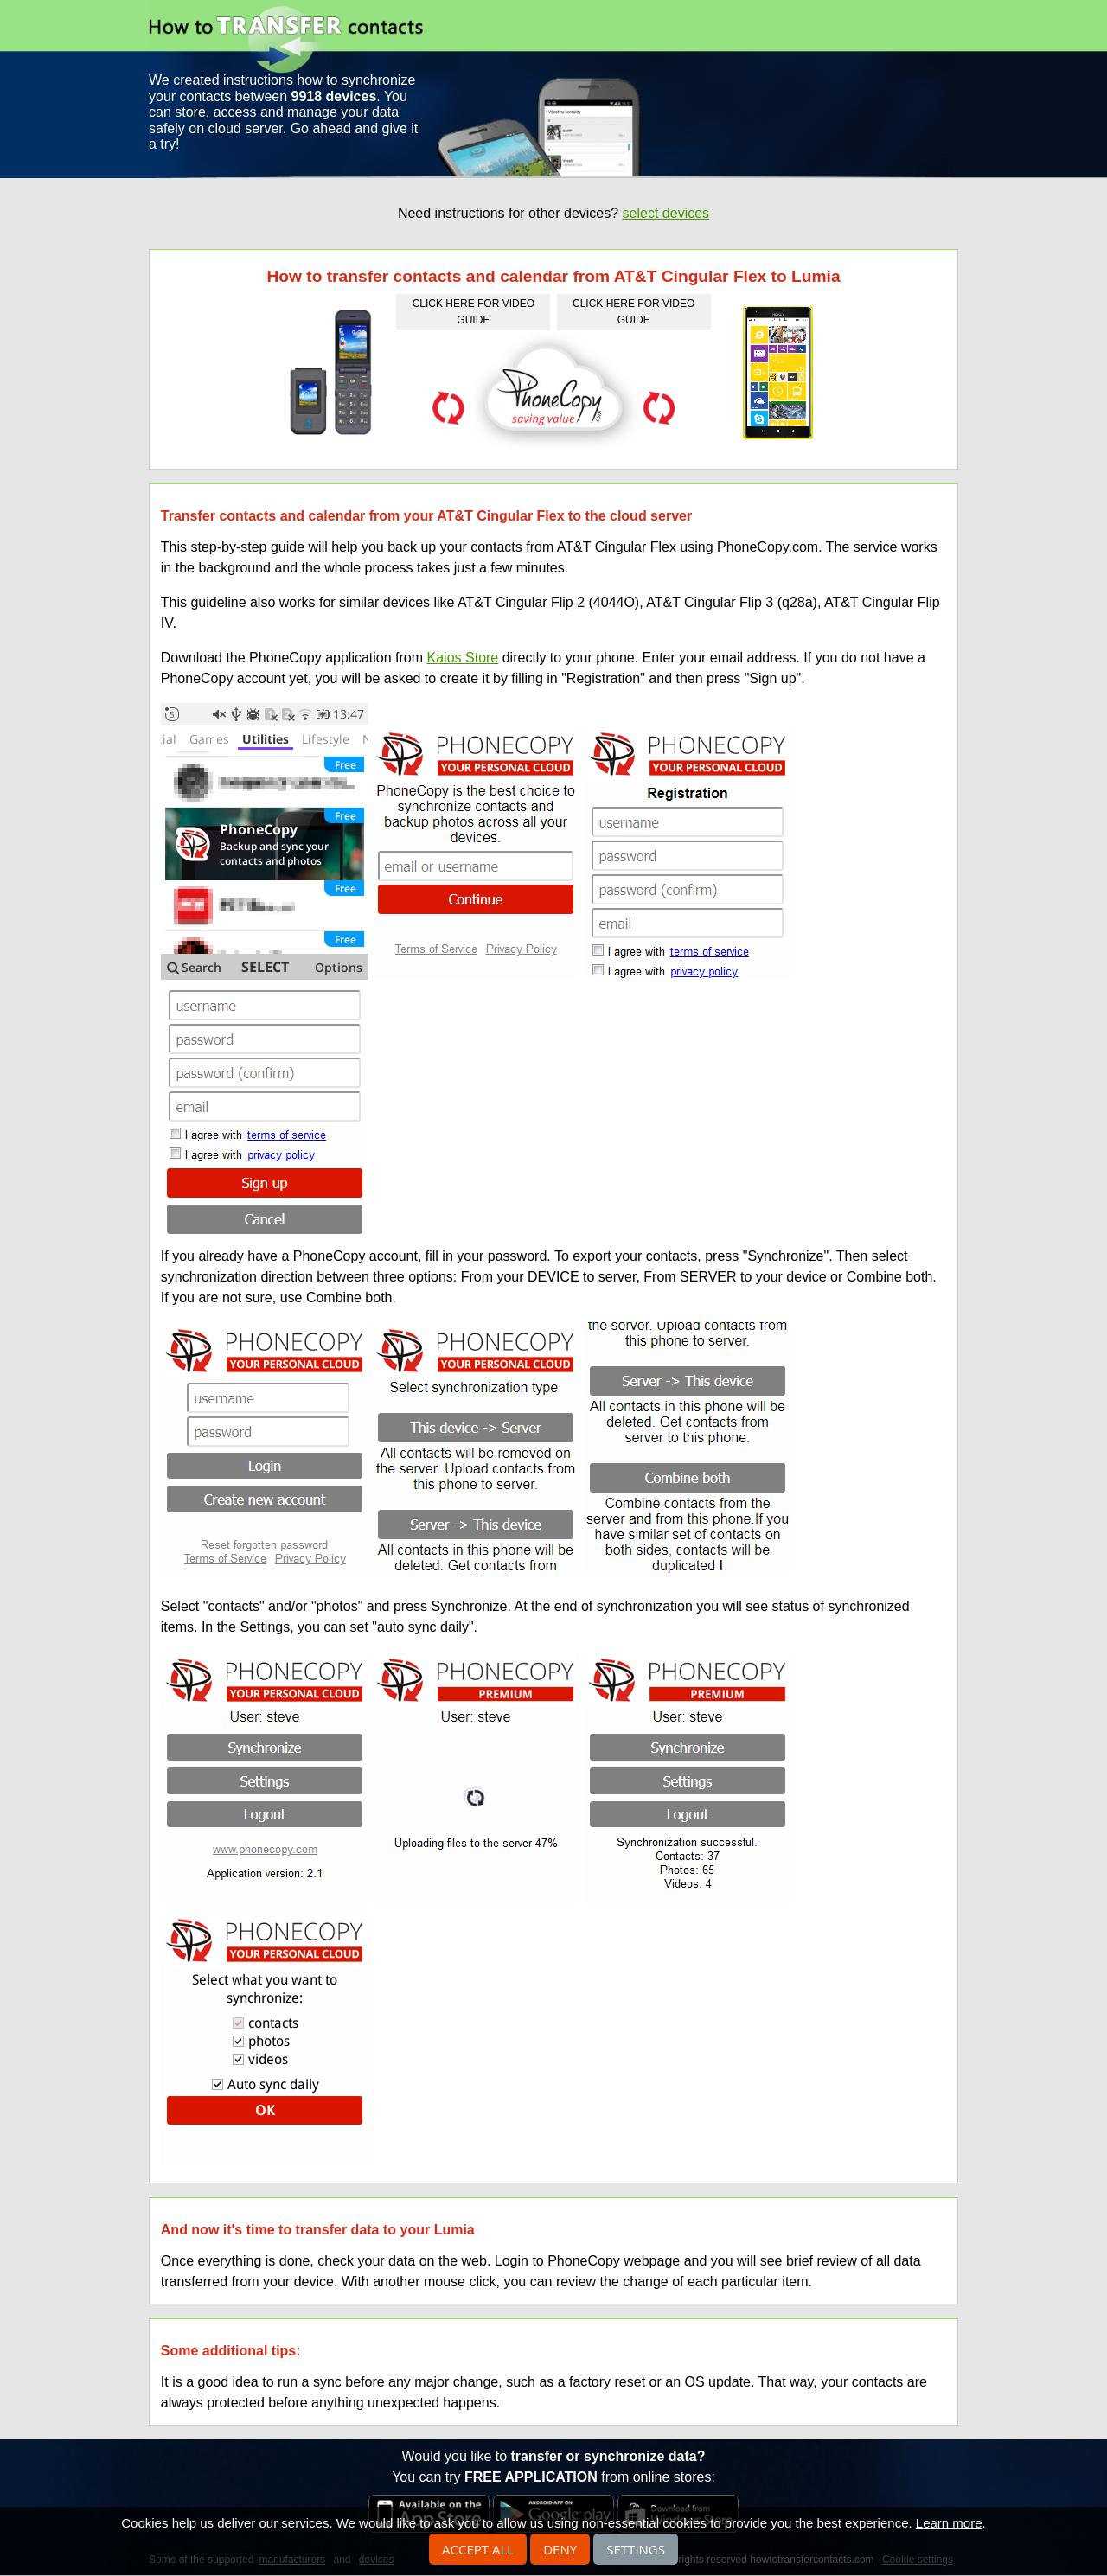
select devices (666, 213)
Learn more (949, 2522)
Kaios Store (463, 657)
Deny (560, 2549)
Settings (635, 2549)
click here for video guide (473, 311)
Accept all (478, 2549)
